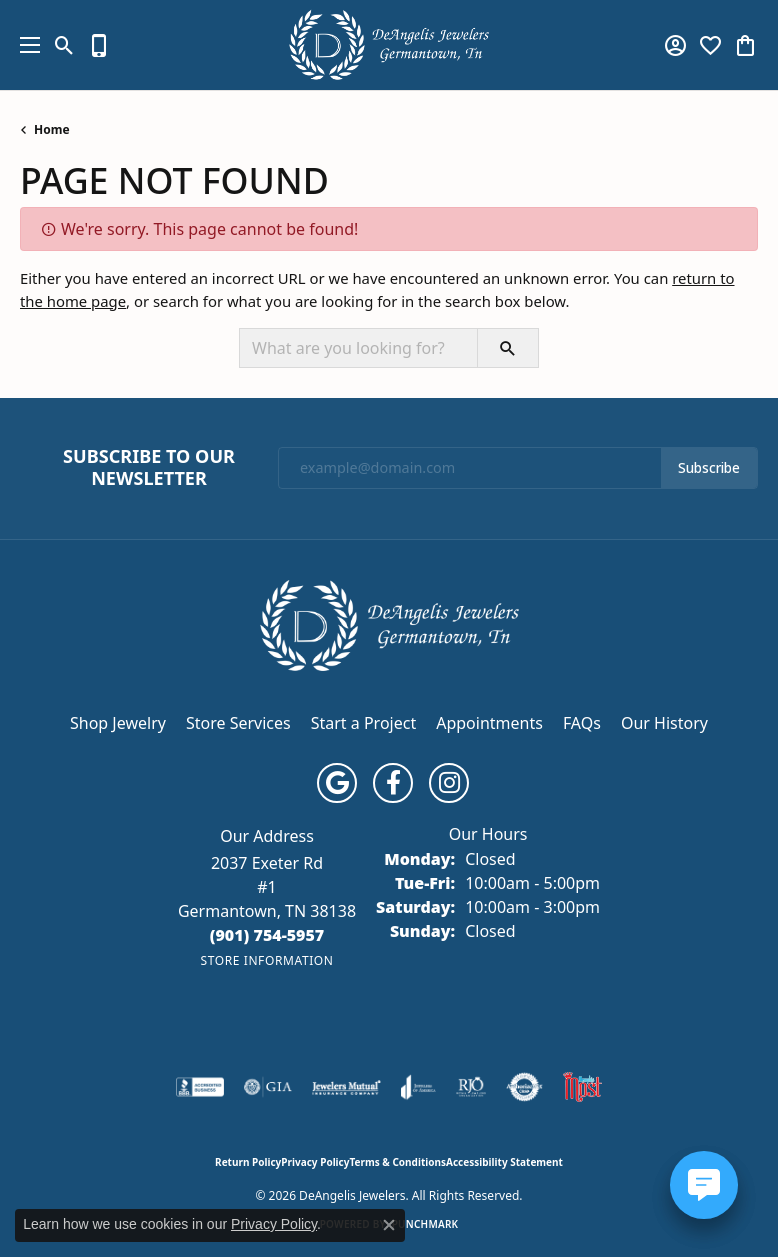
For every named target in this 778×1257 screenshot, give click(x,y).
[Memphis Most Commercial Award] (582, 1087)
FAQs (582, 723)
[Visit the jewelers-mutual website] (346, 1087)
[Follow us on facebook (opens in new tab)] (393, 783)
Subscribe (709, 468)
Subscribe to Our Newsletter (149, 467)
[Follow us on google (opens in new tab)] (337, 783)
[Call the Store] (267, 935)
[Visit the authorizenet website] (524, 1087)
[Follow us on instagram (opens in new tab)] (449, 783)
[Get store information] (266, 960)
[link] (99, 45)
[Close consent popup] (389, 1225)
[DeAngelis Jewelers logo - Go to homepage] (389, 45)
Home (52, 129)
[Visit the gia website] (268, 1087)
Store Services (238, 723)
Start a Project (363, 723)
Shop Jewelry (118, 723)
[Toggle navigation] (25, 45)
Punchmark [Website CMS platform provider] (425, 1224)
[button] (64, 45)
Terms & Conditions (397, 1162)
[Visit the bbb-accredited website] (200, 1087)
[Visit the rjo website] (471, 1087)
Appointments (489, 723)
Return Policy (248, 1162)
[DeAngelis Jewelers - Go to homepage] (389, 623)
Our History (664, 723)
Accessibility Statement (504, 1162)
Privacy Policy (315, 1162)
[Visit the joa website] (418, 1087)
